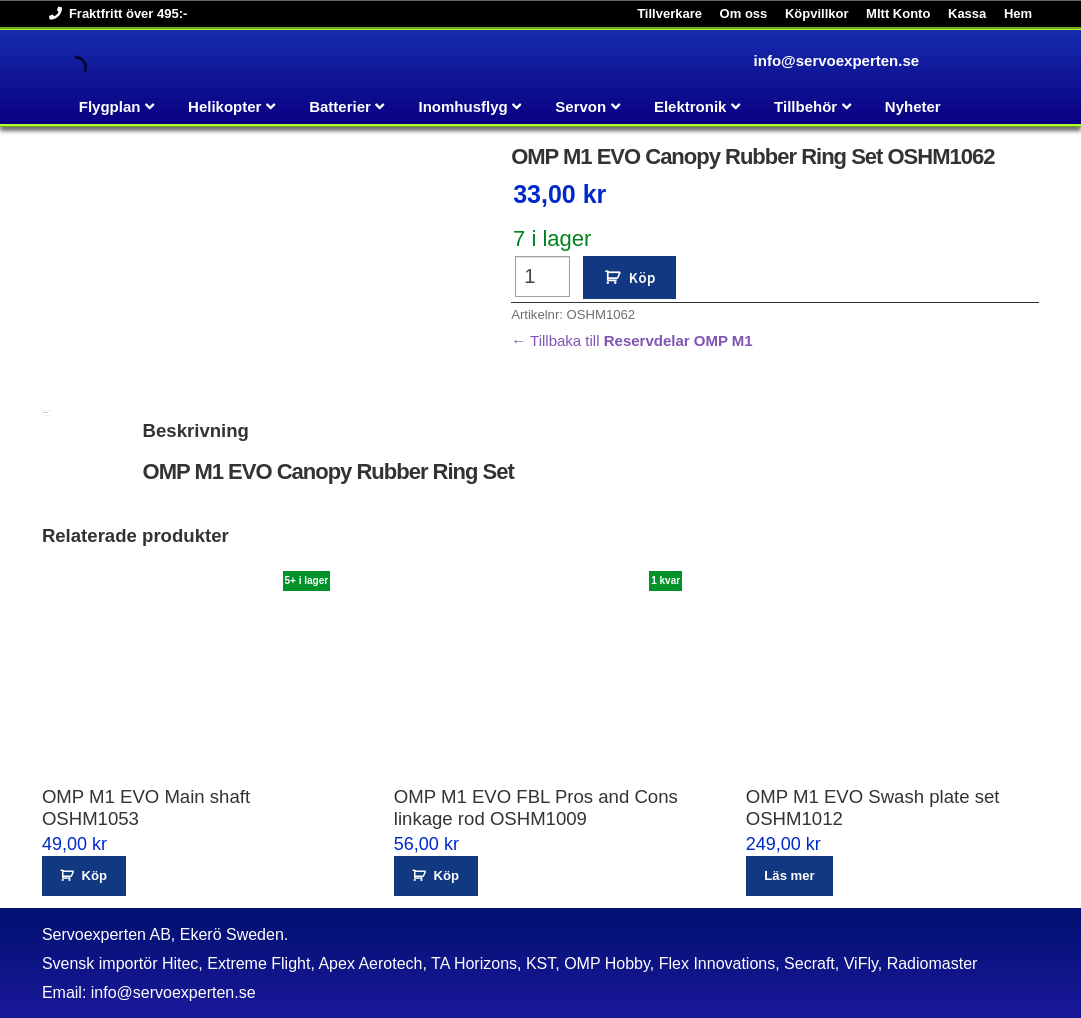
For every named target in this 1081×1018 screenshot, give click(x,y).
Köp (642, 277)
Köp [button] (94, 875)
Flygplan (110, 106)
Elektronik (690, 106)
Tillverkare (669, 13)
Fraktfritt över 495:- (114, 13)
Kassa (967, 13)
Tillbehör (805, 106)
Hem (1018, 13)
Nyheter (913, 106)
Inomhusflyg (463, 106)
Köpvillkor (817, 13)
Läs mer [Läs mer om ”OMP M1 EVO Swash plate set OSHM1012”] (789, 875)
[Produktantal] (542, 276)
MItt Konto (898, 13)
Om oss (744, 13)
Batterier (340, 106)
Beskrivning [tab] (45, 412)
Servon (580, 106)
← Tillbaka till (632, 340)
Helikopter (224, 106)
